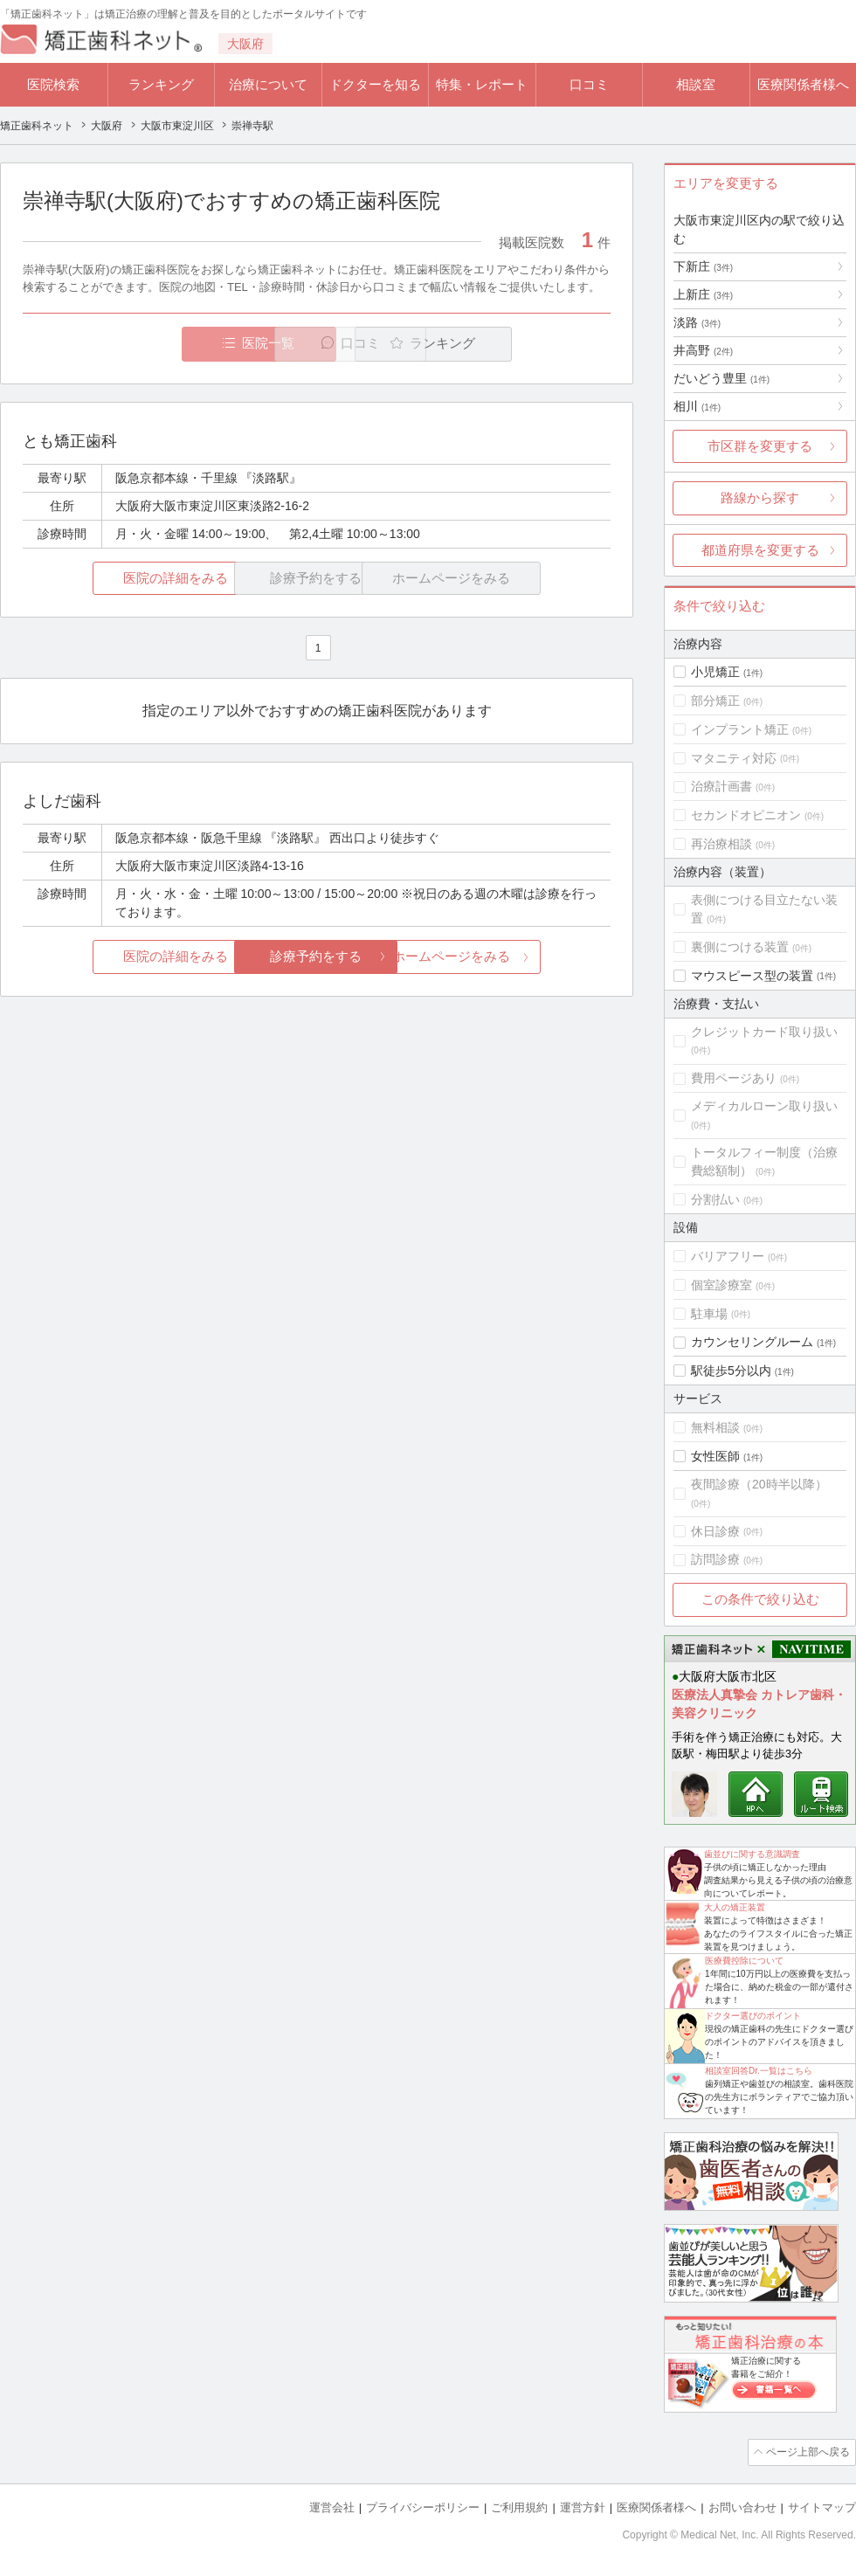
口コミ (589, 84)
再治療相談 (721, 844)
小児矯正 (715, 672)
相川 (697, 406)
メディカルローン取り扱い (764, 1106)
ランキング (161, 84)
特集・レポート (482, 84)
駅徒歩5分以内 (731, 1371)
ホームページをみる (513, 957)
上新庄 (703, 294)
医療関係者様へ (803, 84)
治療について (268, 84)
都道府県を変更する (760, 549)
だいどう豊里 (721, 378)
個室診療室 (721, 1285)
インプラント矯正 (740, 729)
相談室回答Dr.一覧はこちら (758, 2070)
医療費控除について (744, 1960)
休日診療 (715, 1531)
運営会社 (332, 2506)
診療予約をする (316, 957)
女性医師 (715, 1456)
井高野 (703, 350)
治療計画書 (721, 786)
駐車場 (709, 1314)
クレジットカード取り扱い (764, 1032)
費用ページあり (734, 1078)
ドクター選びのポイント (753, 2015)
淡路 (697, 322)
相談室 (695, 84)
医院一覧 (143, 343)
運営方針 (582, 2506)
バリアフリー (727, 1256)
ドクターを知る (375, 84)
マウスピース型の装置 (752, 976)
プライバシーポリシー (423, 2506)
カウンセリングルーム (752, 1342)
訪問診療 (715, 1559)
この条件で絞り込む (760, 1599)
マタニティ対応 (734, 758)
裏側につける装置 (740, 947)
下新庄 (703, 266)
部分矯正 (715, 701)
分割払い (715, 1199)
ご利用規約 (519, 2506)
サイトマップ (822, 2506)
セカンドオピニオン (746, 815)
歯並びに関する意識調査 (752, 1854)
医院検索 (53, 84)
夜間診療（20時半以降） (759, 1484)
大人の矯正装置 (734, 1907)
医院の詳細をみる (120, 578)
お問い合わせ (742, 2506)
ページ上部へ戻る (806, 2452)
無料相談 (715, 1427)
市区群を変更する (760, 446)
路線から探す (760, 497)
